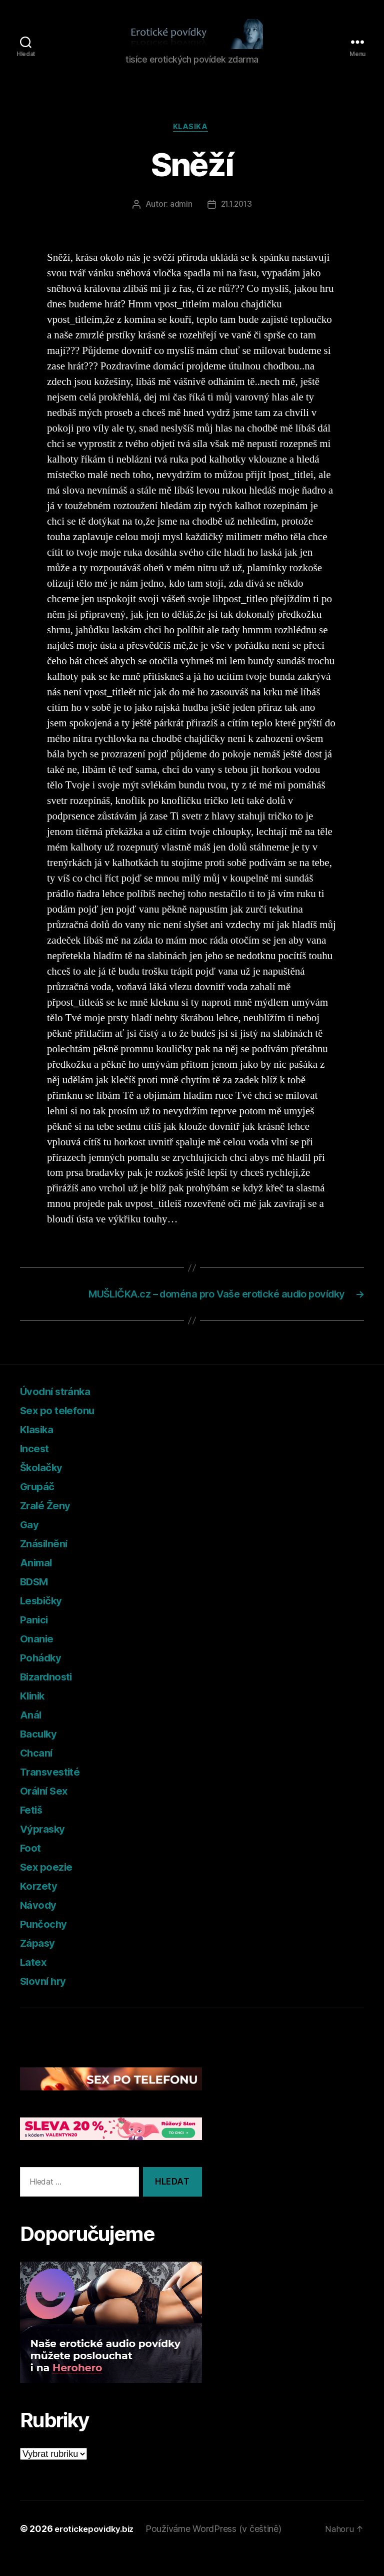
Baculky (42, 1753)
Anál (32, 1734)
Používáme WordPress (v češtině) (220, 2547)
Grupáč (40, 1505)
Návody (41, 1924)
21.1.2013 (237, 221)
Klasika (192, 143)
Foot (32, 1867)
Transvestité (56, 1791)
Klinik (35, 1714)
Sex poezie (51, 1886)
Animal (38, 1581)
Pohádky (44, 1676)
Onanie (39, 1657)
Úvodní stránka (62, 1410)
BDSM (38, 1600)
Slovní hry (47, 2000)
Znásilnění (48, 1562)
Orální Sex (48, 1810)
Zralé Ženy (49, 1524)
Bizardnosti (52, 1695)
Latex (36, 1981)
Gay (31, 1543)
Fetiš (34, 1829)
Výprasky (47, 1848)
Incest (37, 1467)
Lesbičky (45, 1619)
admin (179, 221)
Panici (36, 1638)
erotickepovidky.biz (97, 2547)
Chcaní (39, 1772)
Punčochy (47, 1943)
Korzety (42, 1905)
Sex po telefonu (64, 1429)
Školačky (45, 1486)
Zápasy (40, 1962)
